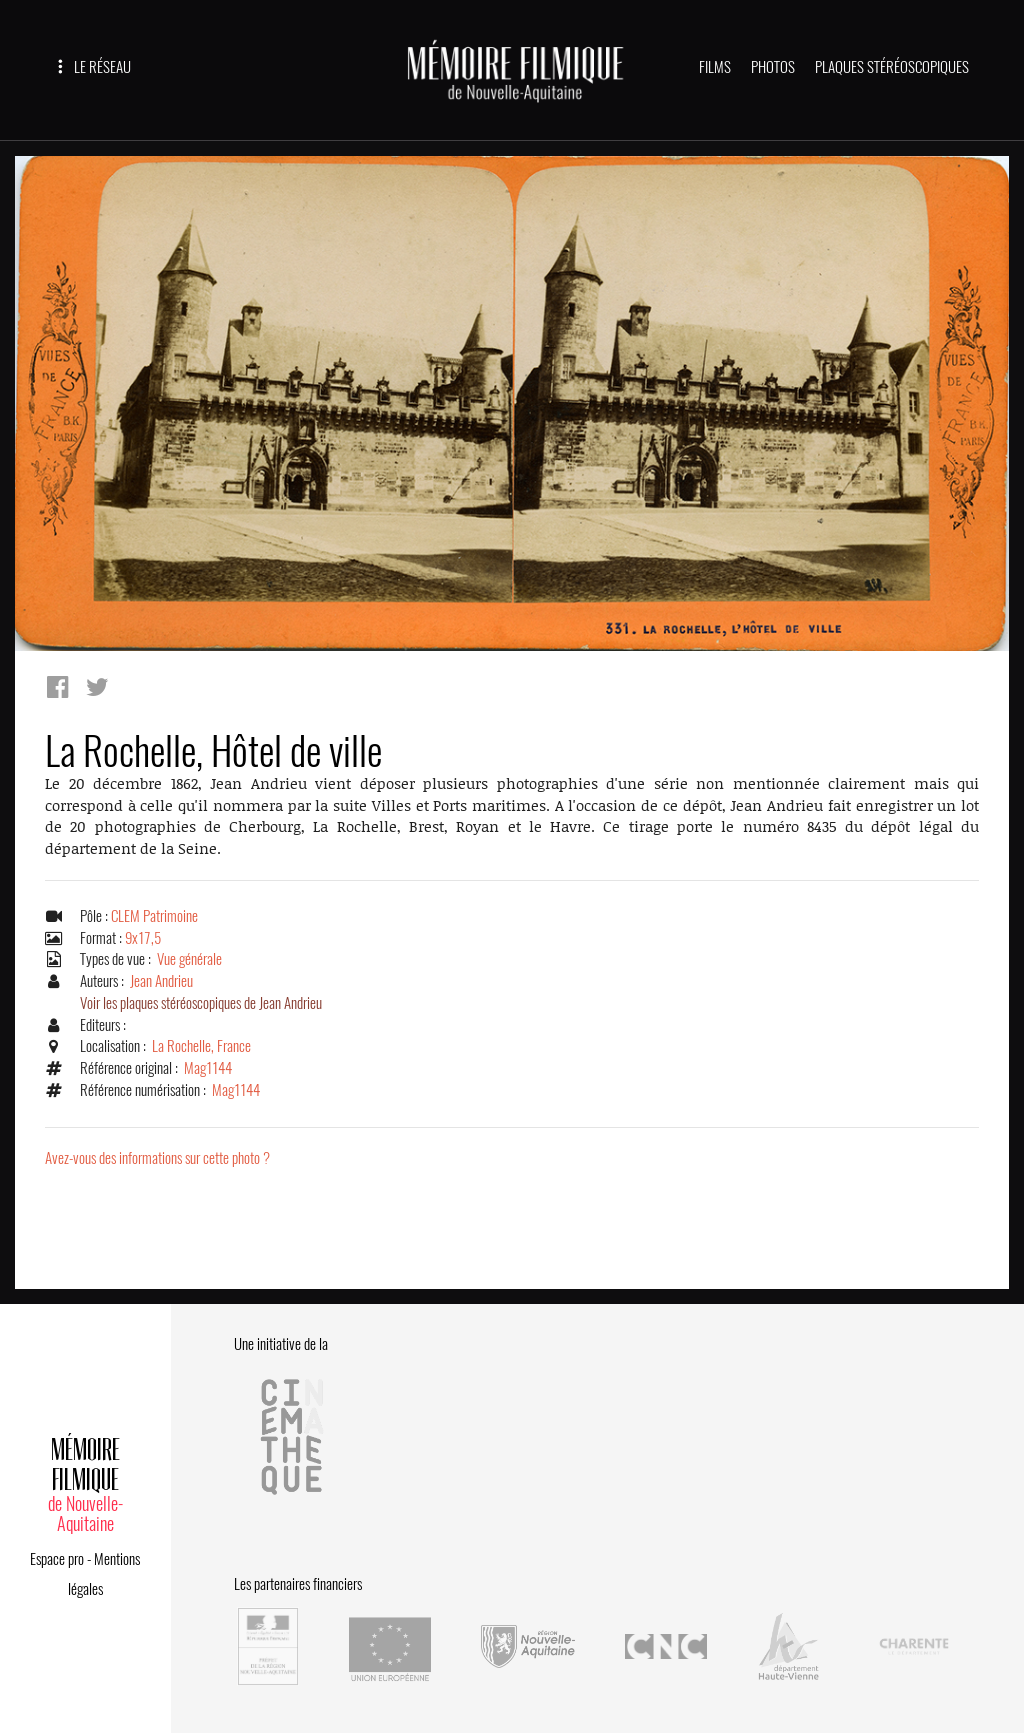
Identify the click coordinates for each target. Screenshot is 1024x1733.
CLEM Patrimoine (154, 916)
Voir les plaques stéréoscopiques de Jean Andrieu (201, 1003)
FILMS (715, 67)
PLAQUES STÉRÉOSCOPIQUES (892, 67)
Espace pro (57, 1559)
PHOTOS (773, 67)
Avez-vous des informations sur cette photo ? (157, 1158)
